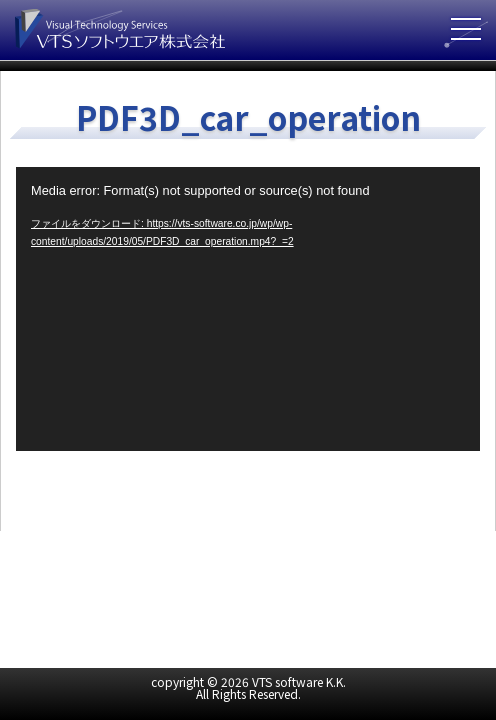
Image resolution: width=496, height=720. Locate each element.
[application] (248, 308)
